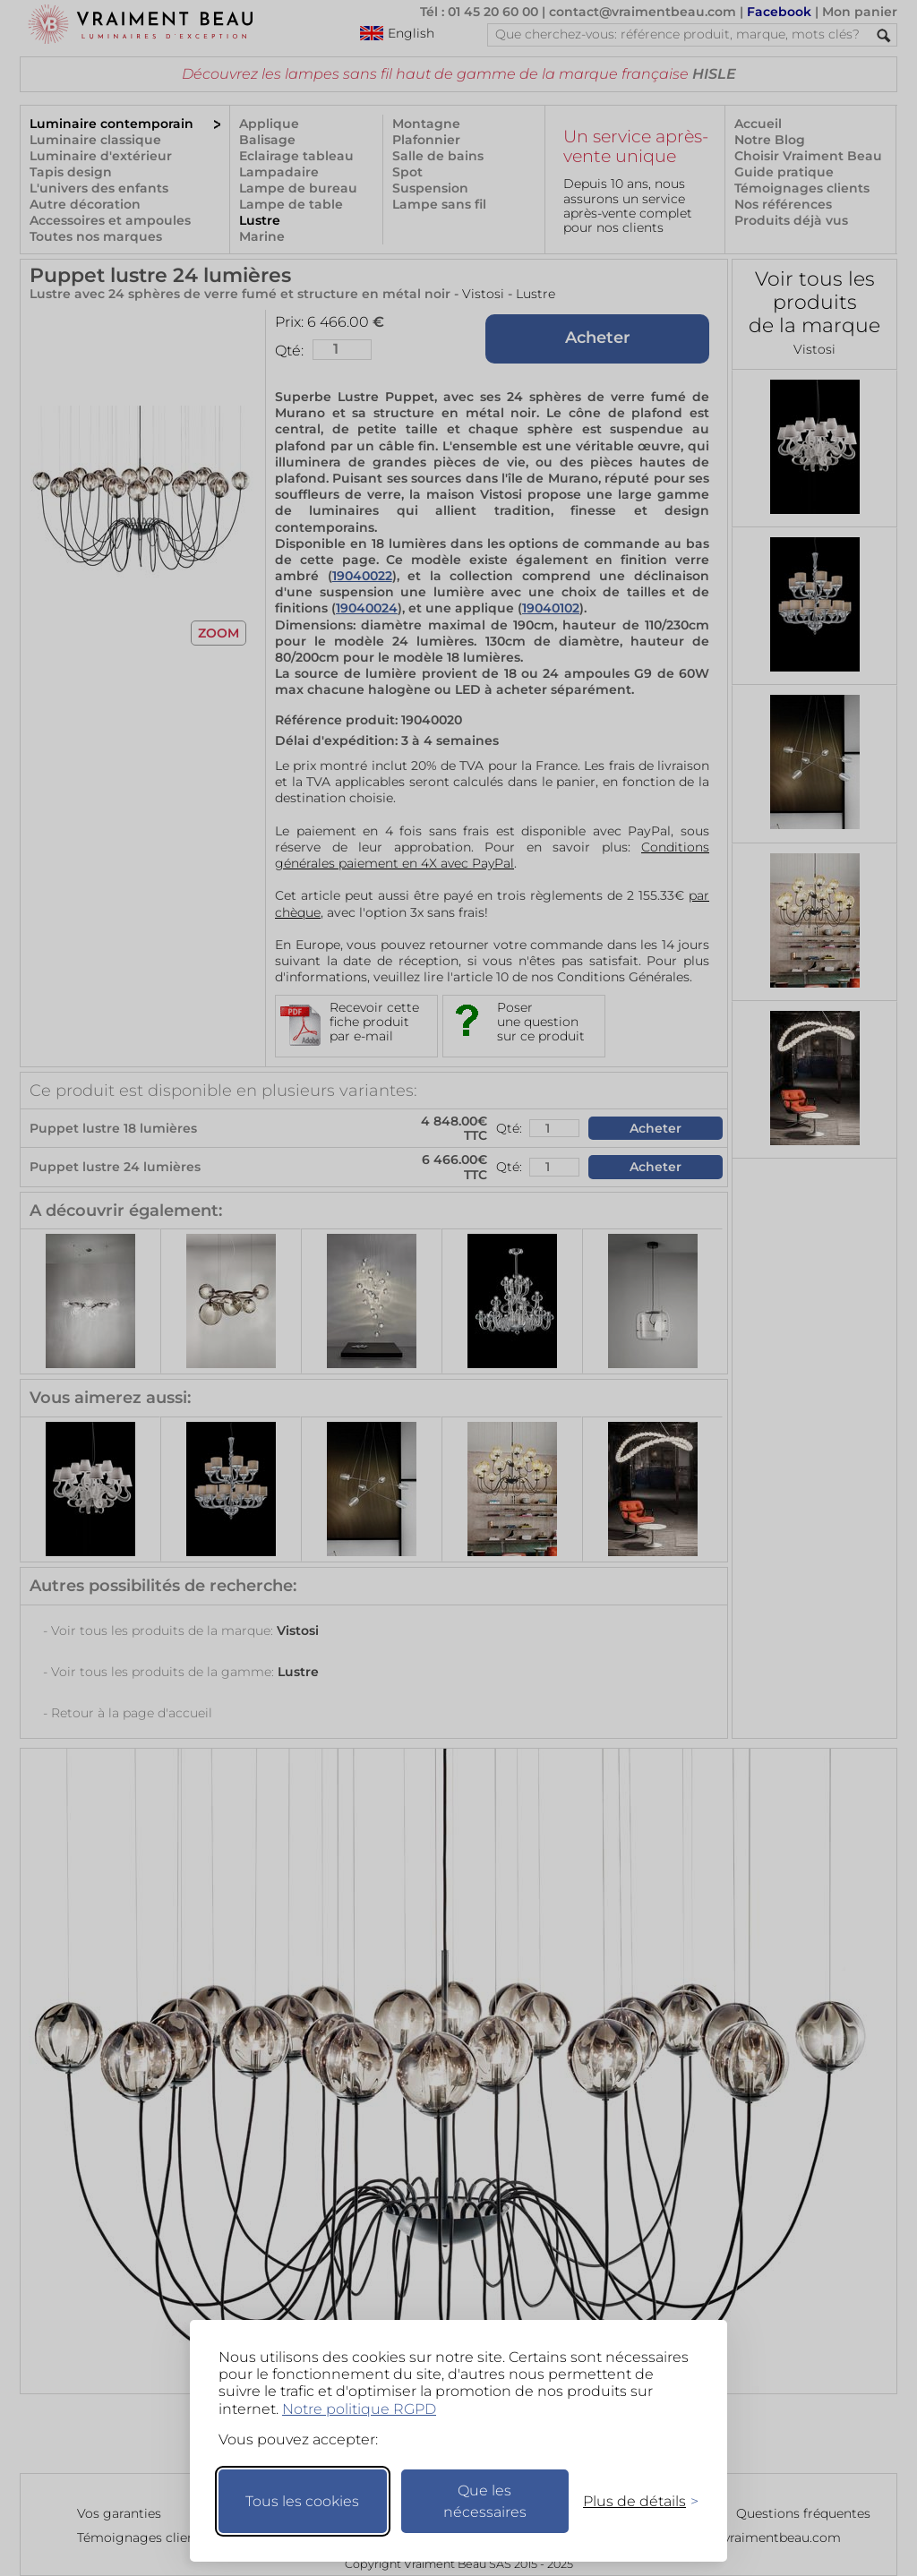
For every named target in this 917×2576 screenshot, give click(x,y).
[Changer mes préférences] (632, 2501)
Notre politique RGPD (359, 2409)
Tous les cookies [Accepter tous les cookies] (302, 2501)
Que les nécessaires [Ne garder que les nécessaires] (485, 2501)
